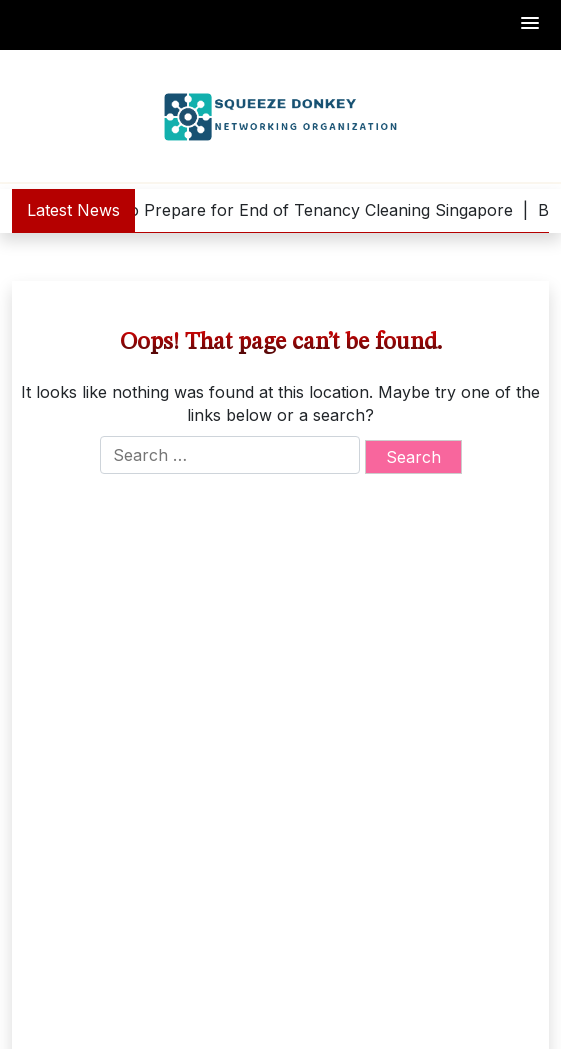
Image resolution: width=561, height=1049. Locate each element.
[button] (531, 24)
